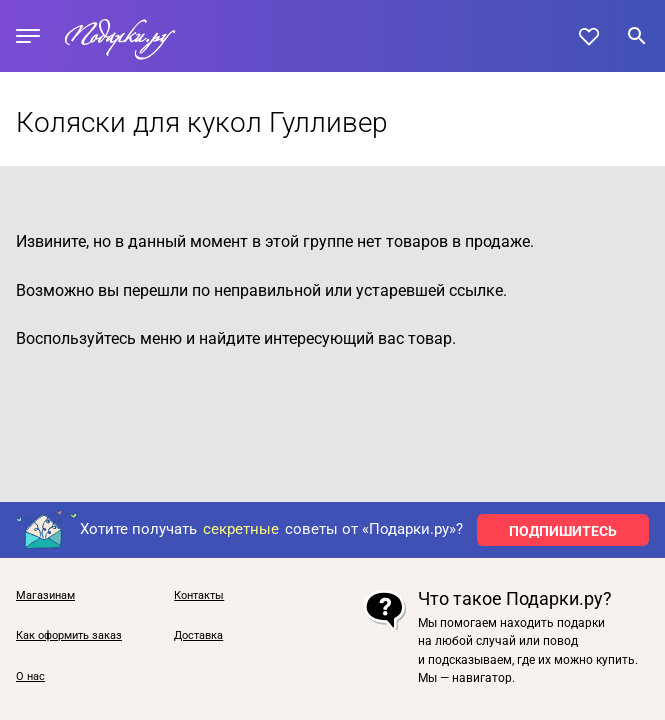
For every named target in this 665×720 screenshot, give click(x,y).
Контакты (199, 596)
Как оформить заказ (69, 636)
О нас (30, 677)
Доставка (198, 636)
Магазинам (45, 596)
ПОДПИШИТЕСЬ (563, 531)
